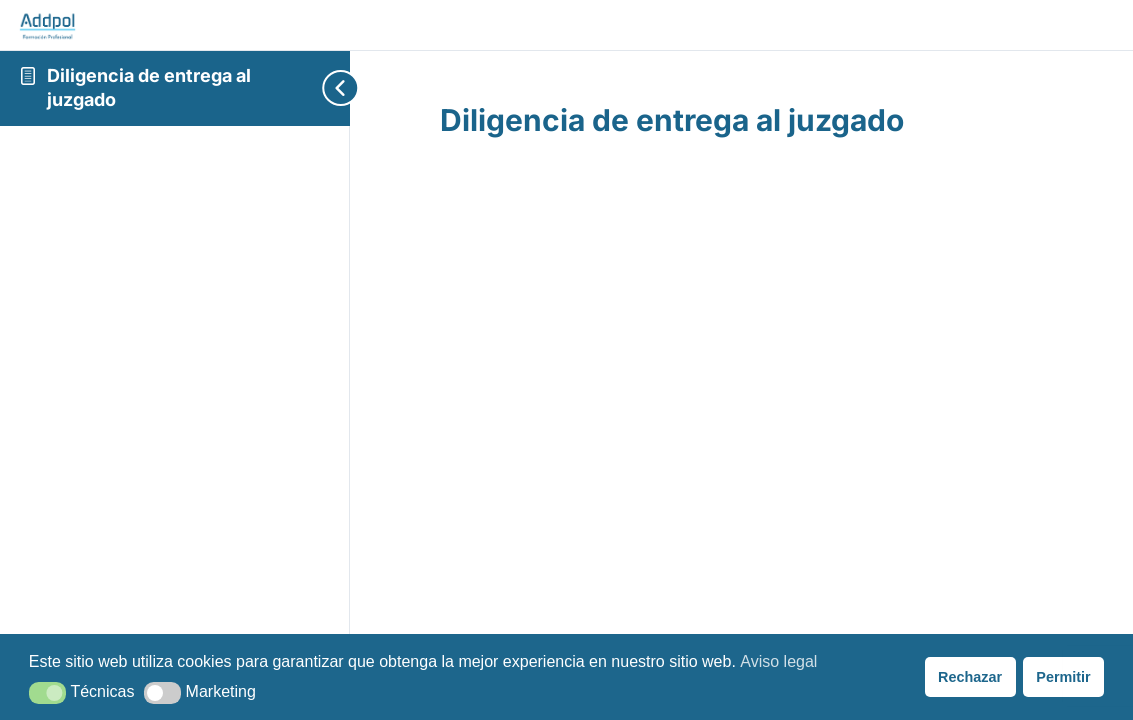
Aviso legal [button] (778, 661)
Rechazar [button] (970, 677)
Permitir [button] (1063, 677)
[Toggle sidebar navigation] (310, 88)
